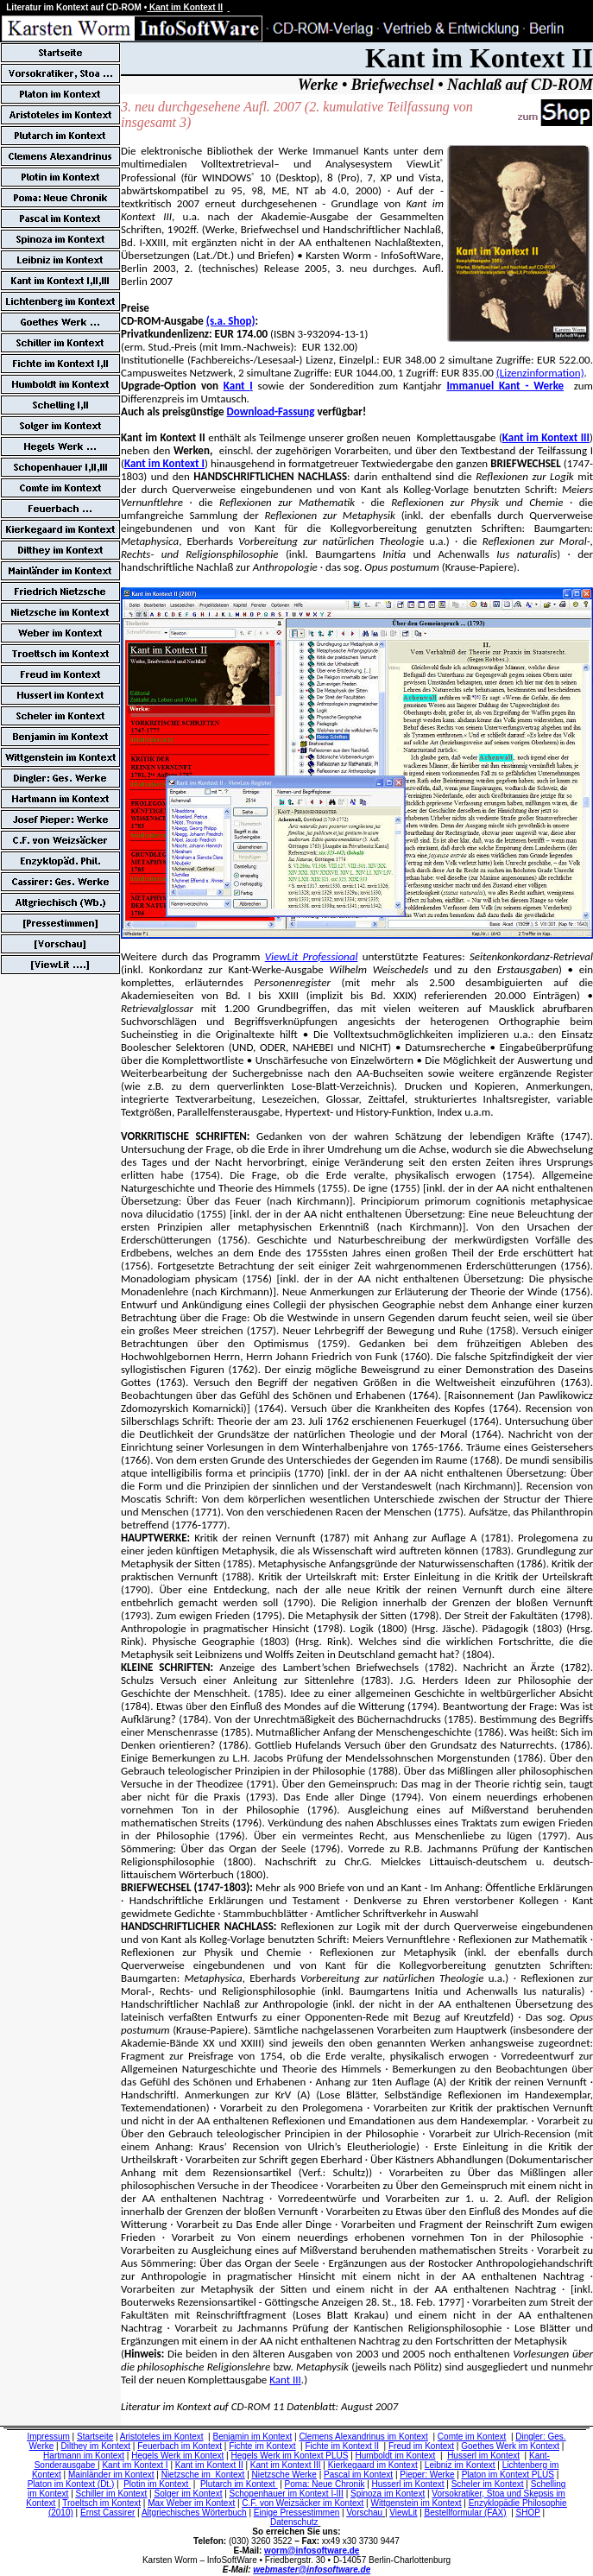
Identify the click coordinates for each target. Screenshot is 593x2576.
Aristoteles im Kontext (162, 2436)
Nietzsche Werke (284, 2474)
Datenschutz (294, 2522)
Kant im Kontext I (164, 463)
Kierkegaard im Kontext (373, 2465)
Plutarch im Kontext (238, 2484)
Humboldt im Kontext (396, 2455)
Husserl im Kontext (483, 2455)
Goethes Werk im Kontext (510, 2446)
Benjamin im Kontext (253, 2436)
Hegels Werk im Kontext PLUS (289, 2455)
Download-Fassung (271, 411)
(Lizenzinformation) (540, 372)
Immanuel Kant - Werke (505, 385)
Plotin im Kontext (157, 2484)
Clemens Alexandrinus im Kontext (363, 2436)
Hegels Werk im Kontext (177, 2455)
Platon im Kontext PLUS (508, 2474)
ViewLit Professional (311, 956)
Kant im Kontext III (546, 437)
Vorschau (364, 2512)
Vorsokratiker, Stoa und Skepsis (492, 2493)
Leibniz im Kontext (460, 2465)
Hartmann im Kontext (83, 2455)
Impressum (48, 2436)
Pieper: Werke (427, 2474)
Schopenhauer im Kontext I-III (287, 2493)
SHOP (528, 2512)
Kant (237, 385)
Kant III (285, 2379)
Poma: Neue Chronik (325, 2484)
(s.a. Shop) (230, 320)
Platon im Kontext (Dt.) (71, 2484)
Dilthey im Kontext (95, 2446)
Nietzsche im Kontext (203, 2474)
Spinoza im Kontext (387, 2493)
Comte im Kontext (472, 2436)
